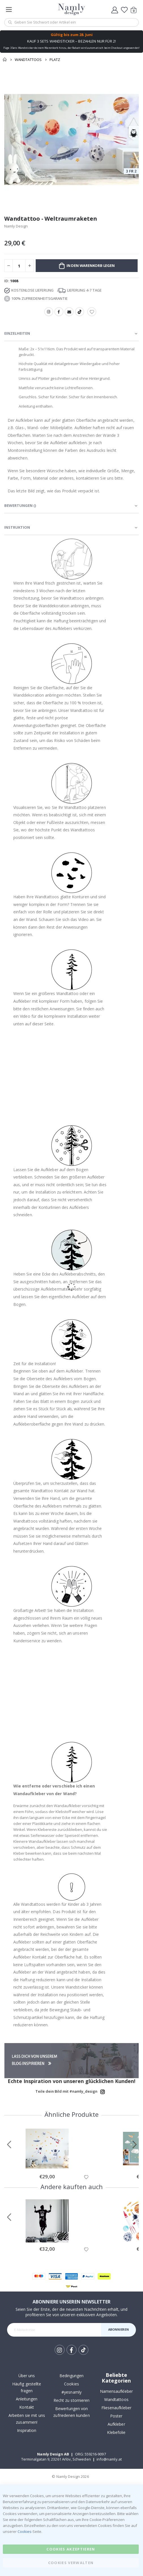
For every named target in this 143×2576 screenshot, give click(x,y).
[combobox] (71, 22)
